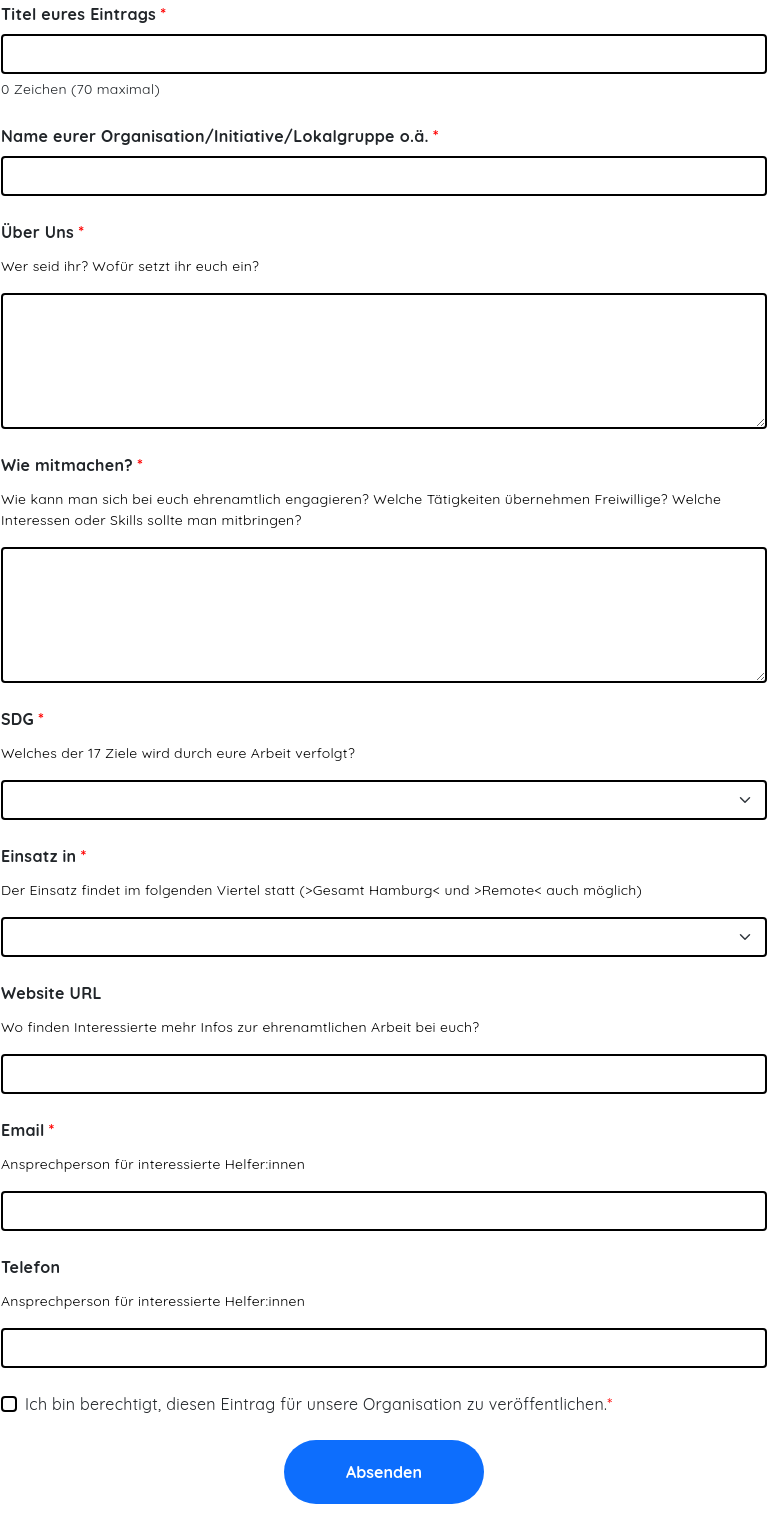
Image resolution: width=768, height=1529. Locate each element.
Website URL (51, 993)
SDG (17, 719)
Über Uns (37, 232)
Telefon (30, 1267)
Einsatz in (38, 856)
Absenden (384, 1472)
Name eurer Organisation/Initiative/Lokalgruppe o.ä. (215, 136)
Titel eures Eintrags (78, 14)
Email (23, 1130)
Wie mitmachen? (67, 465)
